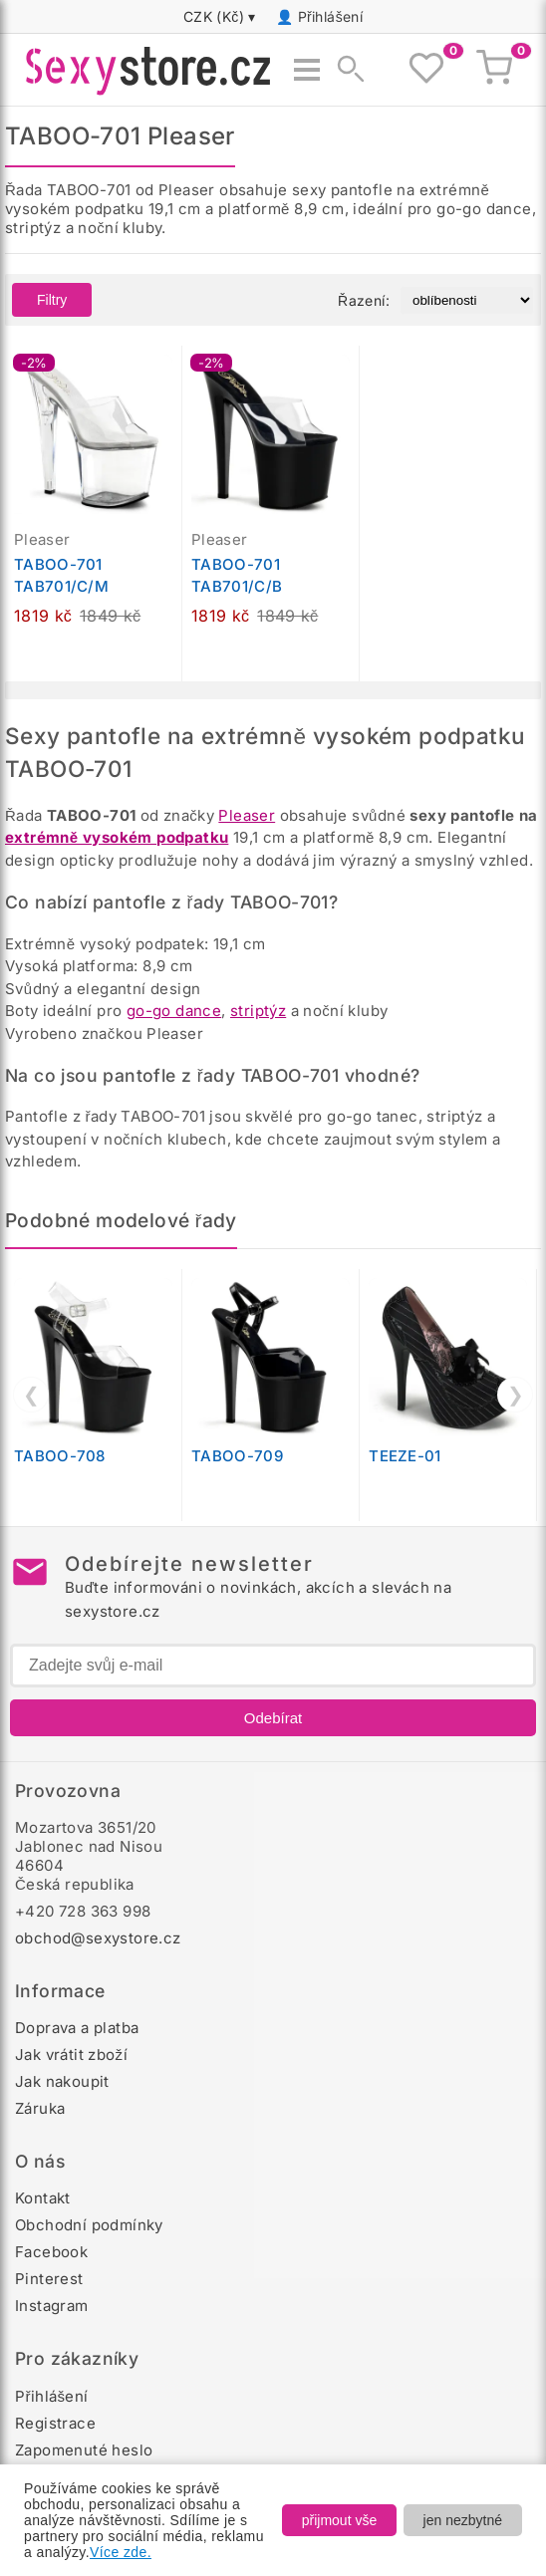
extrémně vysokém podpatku (116, 837)
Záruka (40, 2108)
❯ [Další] (515, 1395)
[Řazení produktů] (467, 300)
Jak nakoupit (62, 2081)
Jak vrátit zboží (71, 2054)
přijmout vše (339, 2520)
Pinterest (49, 2278)
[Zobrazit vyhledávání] (345, 70)
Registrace (55, 2423)
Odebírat (273, 1717)
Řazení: (364, 300)
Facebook (51, 2251)
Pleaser (246, 815)
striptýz (258, 1010)
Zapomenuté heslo (83, 2450)
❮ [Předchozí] (31, 1395)
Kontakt (43, 2198)
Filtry (52, 300)
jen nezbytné (462, 2520)
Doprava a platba (76, 2027)
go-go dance (174, 1010)
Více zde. (120, 2552)
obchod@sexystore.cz (98, 1938)
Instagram (52, 2305)
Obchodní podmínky (89, 2224)
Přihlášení (331, 16)
